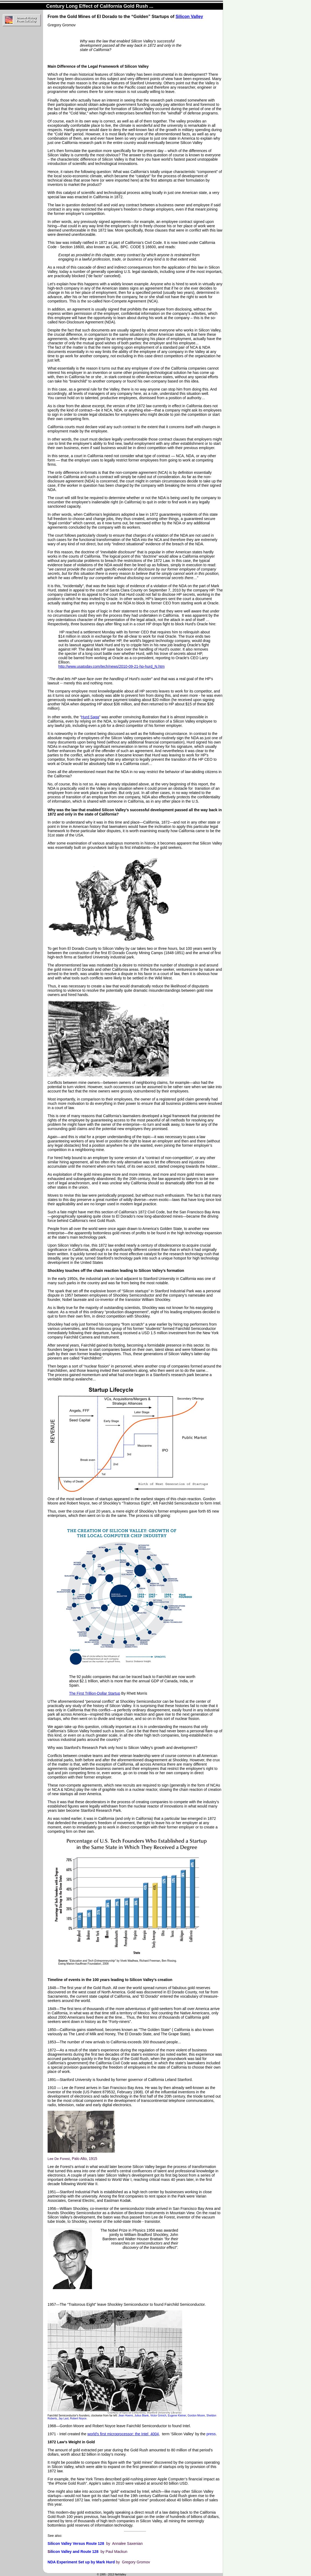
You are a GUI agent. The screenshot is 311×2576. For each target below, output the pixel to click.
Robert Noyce (78, 2418)
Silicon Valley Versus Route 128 (76, 2543)
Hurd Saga (90, 717)
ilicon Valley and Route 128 (74, 2551)
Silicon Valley (189, 16)
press (211, 2434)
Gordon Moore (196, 2415)
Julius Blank (141, 2415)
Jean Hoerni (125, 2415)
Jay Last (63, 2418)
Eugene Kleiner (177, 2415)
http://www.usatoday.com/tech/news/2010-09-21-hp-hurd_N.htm (111, 666)
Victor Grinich (158, 2415)
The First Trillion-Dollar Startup (94, 1693)
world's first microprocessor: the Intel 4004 (123, 2434)
